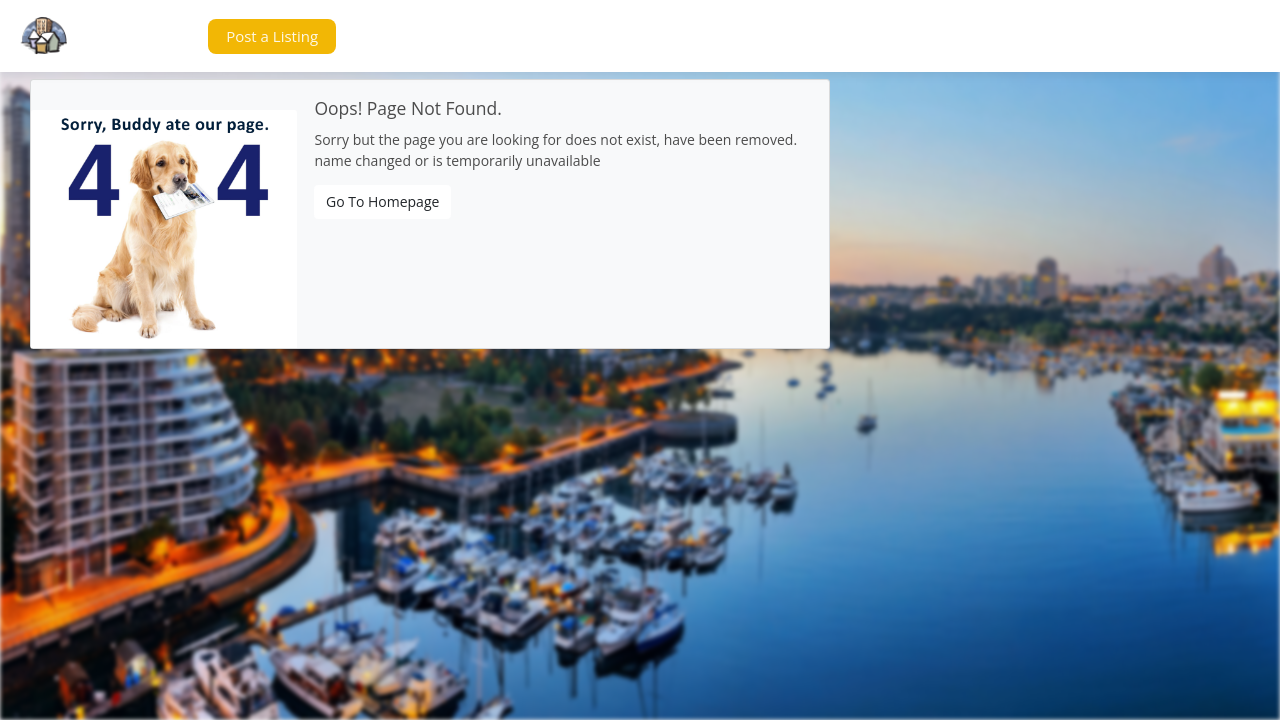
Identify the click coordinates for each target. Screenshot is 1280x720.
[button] (154, 36)
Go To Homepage (382, 201)
